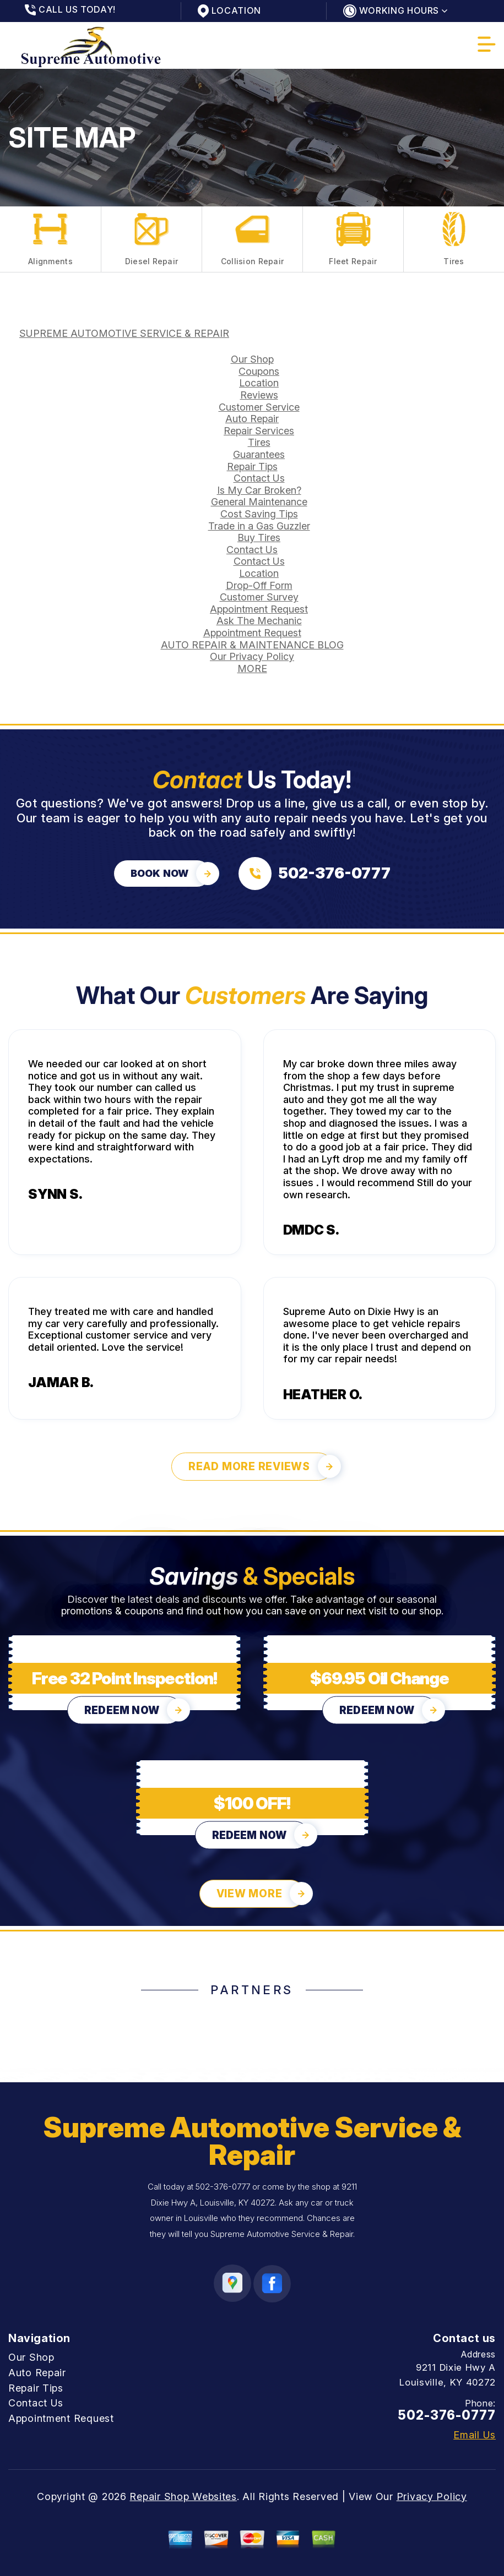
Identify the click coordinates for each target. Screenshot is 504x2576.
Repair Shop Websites (182, 2496)
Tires (259, 442)
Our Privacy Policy (252, 656)
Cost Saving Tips (259, 514)
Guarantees (259, 454)
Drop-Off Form (259, 585)
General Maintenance (259, 501)
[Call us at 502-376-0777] (315, 873)
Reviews (259, 395)
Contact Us (259, 478)
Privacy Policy (432, 2496)
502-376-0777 (223, 2186)
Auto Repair (252, 418)
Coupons (259, 371)
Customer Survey (259, 597)
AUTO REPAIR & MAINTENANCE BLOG (252, 645)
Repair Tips (252, 466)
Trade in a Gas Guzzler (259, 526)
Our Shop (252, 359)
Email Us (474, 2435)
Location (259, 383)
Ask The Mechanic (259, 620)
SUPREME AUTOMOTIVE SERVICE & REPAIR (124, 333)
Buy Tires (258, 537)
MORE (252, 668)
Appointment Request (259, 609)
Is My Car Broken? (259, 490)
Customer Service (259, 407)
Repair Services (259, 430)
